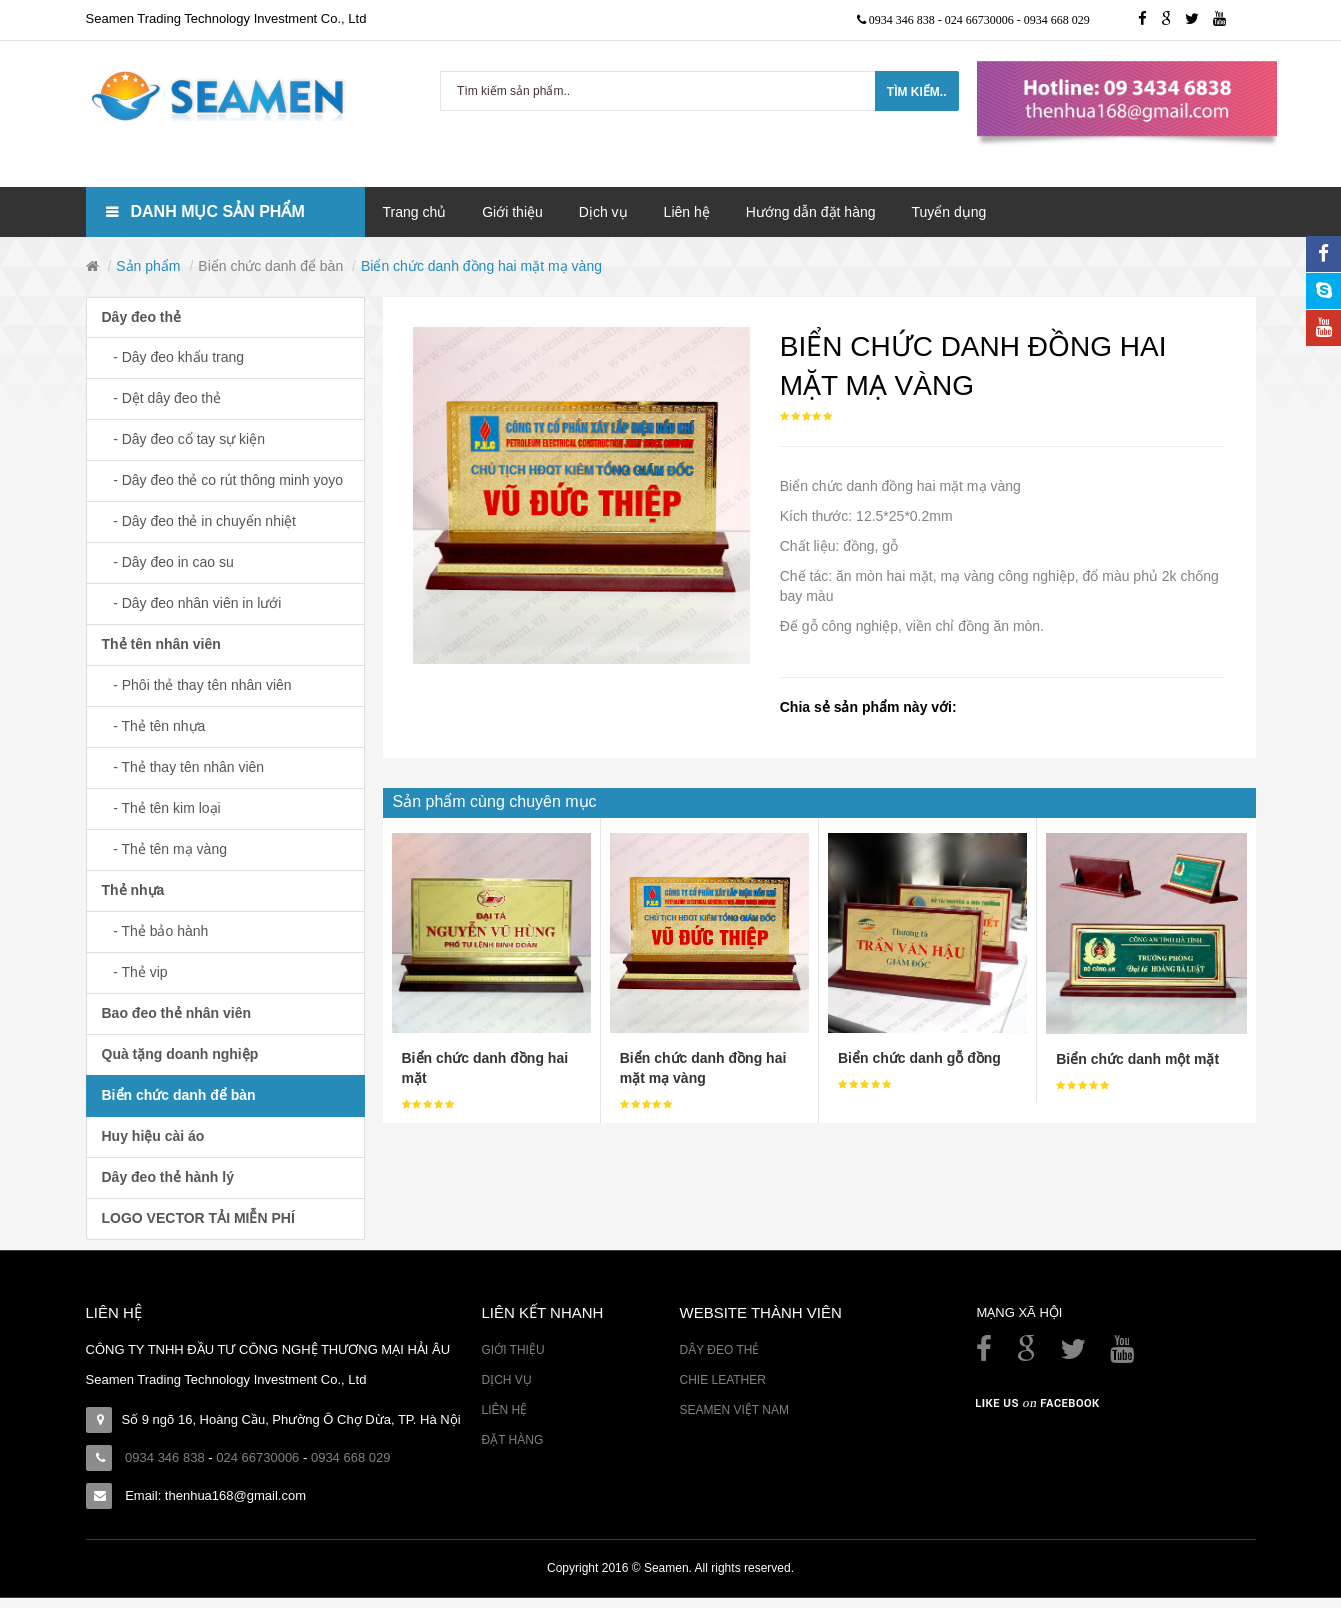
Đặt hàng (512, 1440)
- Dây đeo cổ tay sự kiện (184, 439)
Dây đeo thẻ (142, 317)
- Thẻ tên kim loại (161, 808)
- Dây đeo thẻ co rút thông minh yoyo (222, 480)
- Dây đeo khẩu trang (173, 357)
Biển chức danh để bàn (270, 266)
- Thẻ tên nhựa (154, 726)
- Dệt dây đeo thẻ (162, 398)
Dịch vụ (506, 1380)
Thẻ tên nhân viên (161, 644)
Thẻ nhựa (133, 890)
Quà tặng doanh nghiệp (180, 1054)
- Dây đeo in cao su (168, 562)
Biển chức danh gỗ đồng (919, 1058)
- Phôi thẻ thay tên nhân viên (197, 685)
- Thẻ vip (135, 972)
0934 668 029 (1057, 20)
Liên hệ (504, 1410)
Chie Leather (722, 1380)
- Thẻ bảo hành (155, 931)
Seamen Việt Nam (733, 1410)
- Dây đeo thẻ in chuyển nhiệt (199, 521)
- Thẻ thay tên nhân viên (183, 767)
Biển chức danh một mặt (1137, 1059)
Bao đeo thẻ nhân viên (177, 1013)
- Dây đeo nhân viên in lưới (192, 603)
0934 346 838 (903, 20)
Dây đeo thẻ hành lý (168, 1177)
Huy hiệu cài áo (153, 1136)
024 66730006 (981, 20)
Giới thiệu (512, 1350)
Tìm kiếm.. (917, 92)
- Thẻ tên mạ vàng (164, 849)
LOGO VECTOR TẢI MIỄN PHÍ (198, 1218)
